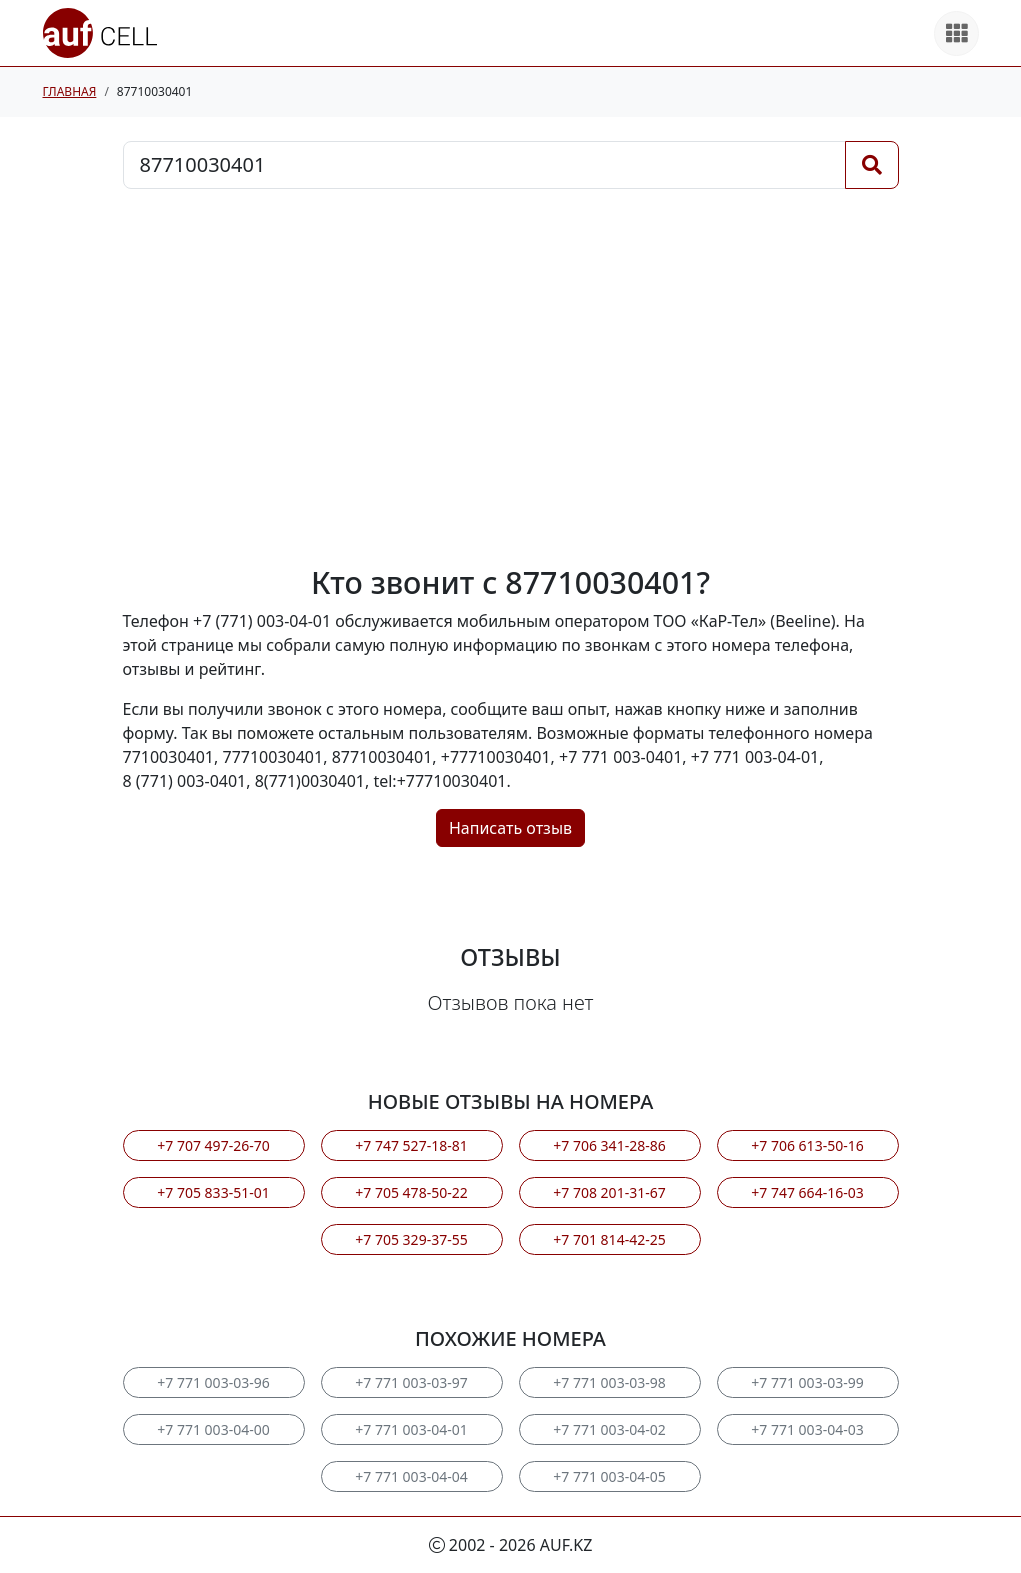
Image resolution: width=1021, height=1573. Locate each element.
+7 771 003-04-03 (807, 1429)
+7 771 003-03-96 (213, 1382)
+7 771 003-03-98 (609, 1382)
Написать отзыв (510, 828)
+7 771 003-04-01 (411, 1429)
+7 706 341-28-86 (609, 1145)
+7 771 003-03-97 (411, 1382)
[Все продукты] (956, 33)
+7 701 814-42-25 (609, 1239)
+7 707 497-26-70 (213, 1145)
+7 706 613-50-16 (807, 1145)
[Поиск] (872, 165)
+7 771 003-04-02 (609, 1429)
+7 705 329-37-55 (411, 1239)
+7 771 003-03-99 (807, 1382)
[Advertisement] (511, 377)
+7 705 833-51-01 (213, 1192)
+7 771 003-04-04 (411, 1476)
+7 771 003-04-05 (609, 1476)
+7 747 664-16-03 (807, 1192)
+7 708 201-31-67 (609, 1192)
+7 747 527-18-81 (411, 1145)
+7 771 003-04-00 (213, 1429)
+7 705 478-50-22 (411, 1192)
